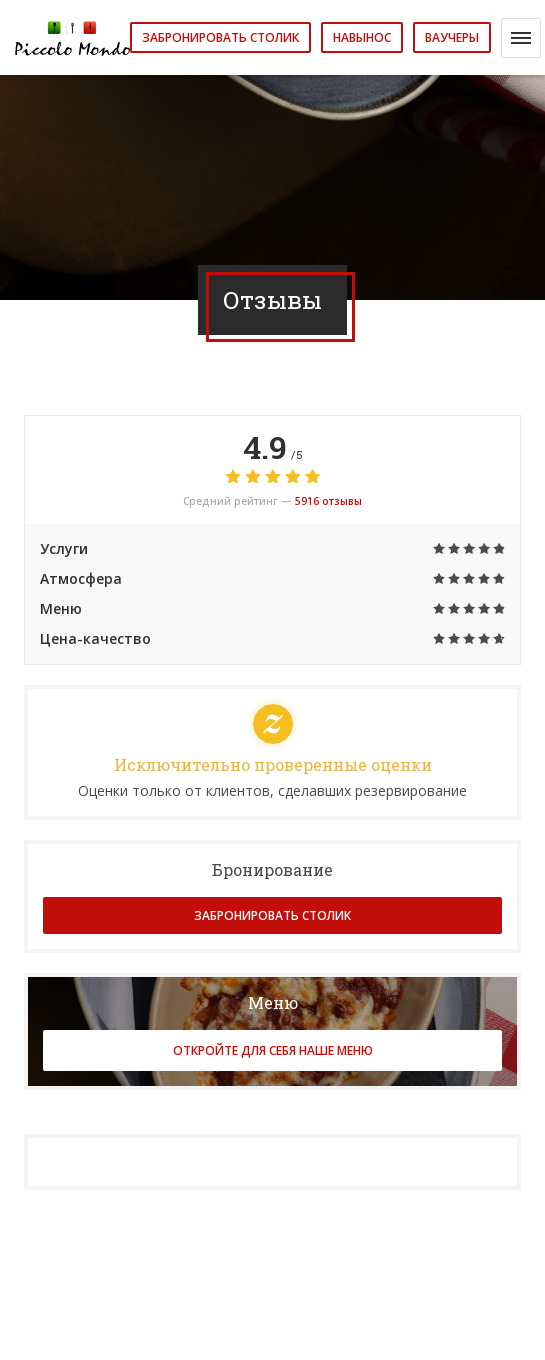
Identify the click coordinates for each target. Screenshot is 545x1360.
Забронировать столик (220, 37)
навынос (362, 37)
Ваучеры (452, 37)
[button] (521, 38)
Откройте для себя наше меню (273, 1050)
